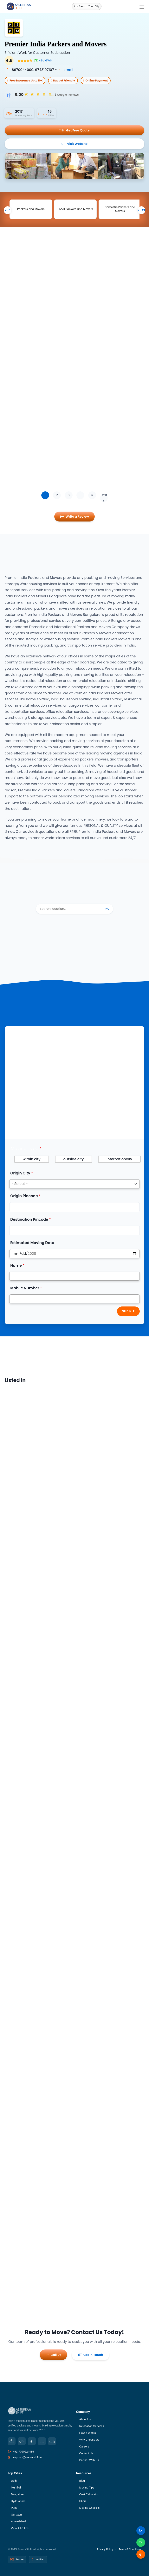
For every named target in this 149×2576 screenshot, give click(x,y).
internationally (119, 1159)
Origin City (20, 1173)
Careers (84, 2446)
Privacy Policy (105, 2549)
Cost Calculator (89, 2494)
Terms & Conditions (130, 2549)
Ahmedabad (18, 2521)
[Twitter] (22, 2441)
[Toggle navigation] (142, 7)
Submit (128, 1311)
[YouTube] (52, 2441)
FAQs (82, 2501)
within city (32, 1159)
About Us (85, 2419)
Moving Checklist (89, 2508)
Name (16, 1265)
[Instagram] (42, 2441)
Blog (82, 2480)
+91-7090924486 (23, 2451)
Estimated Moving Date (32, 1242)
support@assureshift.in (27, 2457)
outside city (73, 1159)
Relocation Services (91, 2426)
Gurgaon (16, 2514)
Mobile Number (24, 1288)
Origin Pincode (24, 1196)
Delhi (14, 2480)
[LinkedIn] (32, 2441)
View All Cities (20, 2528)
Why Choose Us (89, 2439)
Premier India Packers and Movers (56, 44)
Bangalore (17, 2494)
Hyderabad (18, 2501)
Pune (14, 2508)
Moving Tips (86, 2487)
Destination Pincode (29, 1219)
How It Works (87, 2432)
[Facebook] (12, 2441)
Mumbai (16, 2487)
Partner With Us (89, 2460)
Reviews (43, 60)
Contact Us (86, 2453)
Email (65, 69)
